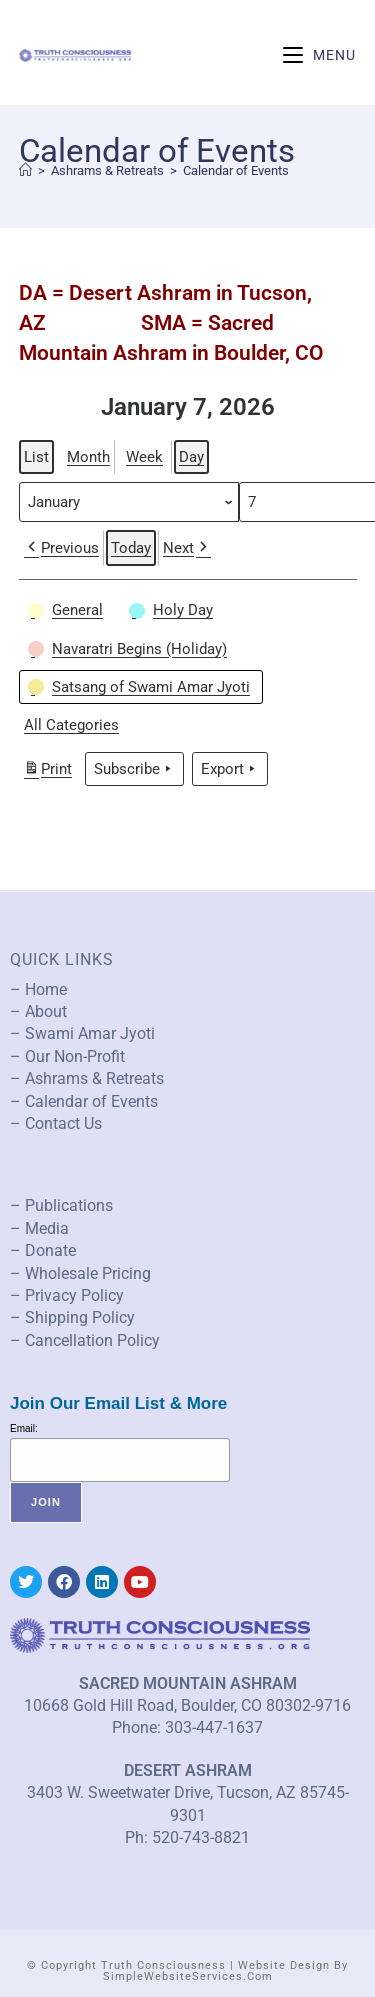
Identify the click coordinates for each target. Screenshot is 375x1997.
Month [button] (88, 457)
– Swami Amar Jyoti (82, 1033)
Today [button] (131, 548)
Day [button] (191, 457)
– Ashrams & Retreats (87, 1078)
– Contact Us (56, 1123)
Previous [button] (61, 548)
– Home (38, 989)
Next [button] (187, 548)
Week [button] (144, 457)
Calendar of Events (236, 170)
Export (230, 768)
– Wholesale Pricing (80, 1273)
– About (38, 1011)
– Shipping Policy (72, 1317)
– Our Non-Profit (67, 1056)
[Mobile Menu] (319, 55)
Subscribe (134, 768)
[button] (67, 610)
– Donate (43, 1250)
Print (47, 770)
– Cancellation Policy (85, 1340)
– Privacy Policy (67, 1295)
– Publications (61, 1205)
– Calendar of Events (84, 1101)
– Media (39, 1228)
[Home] (25, 170)
